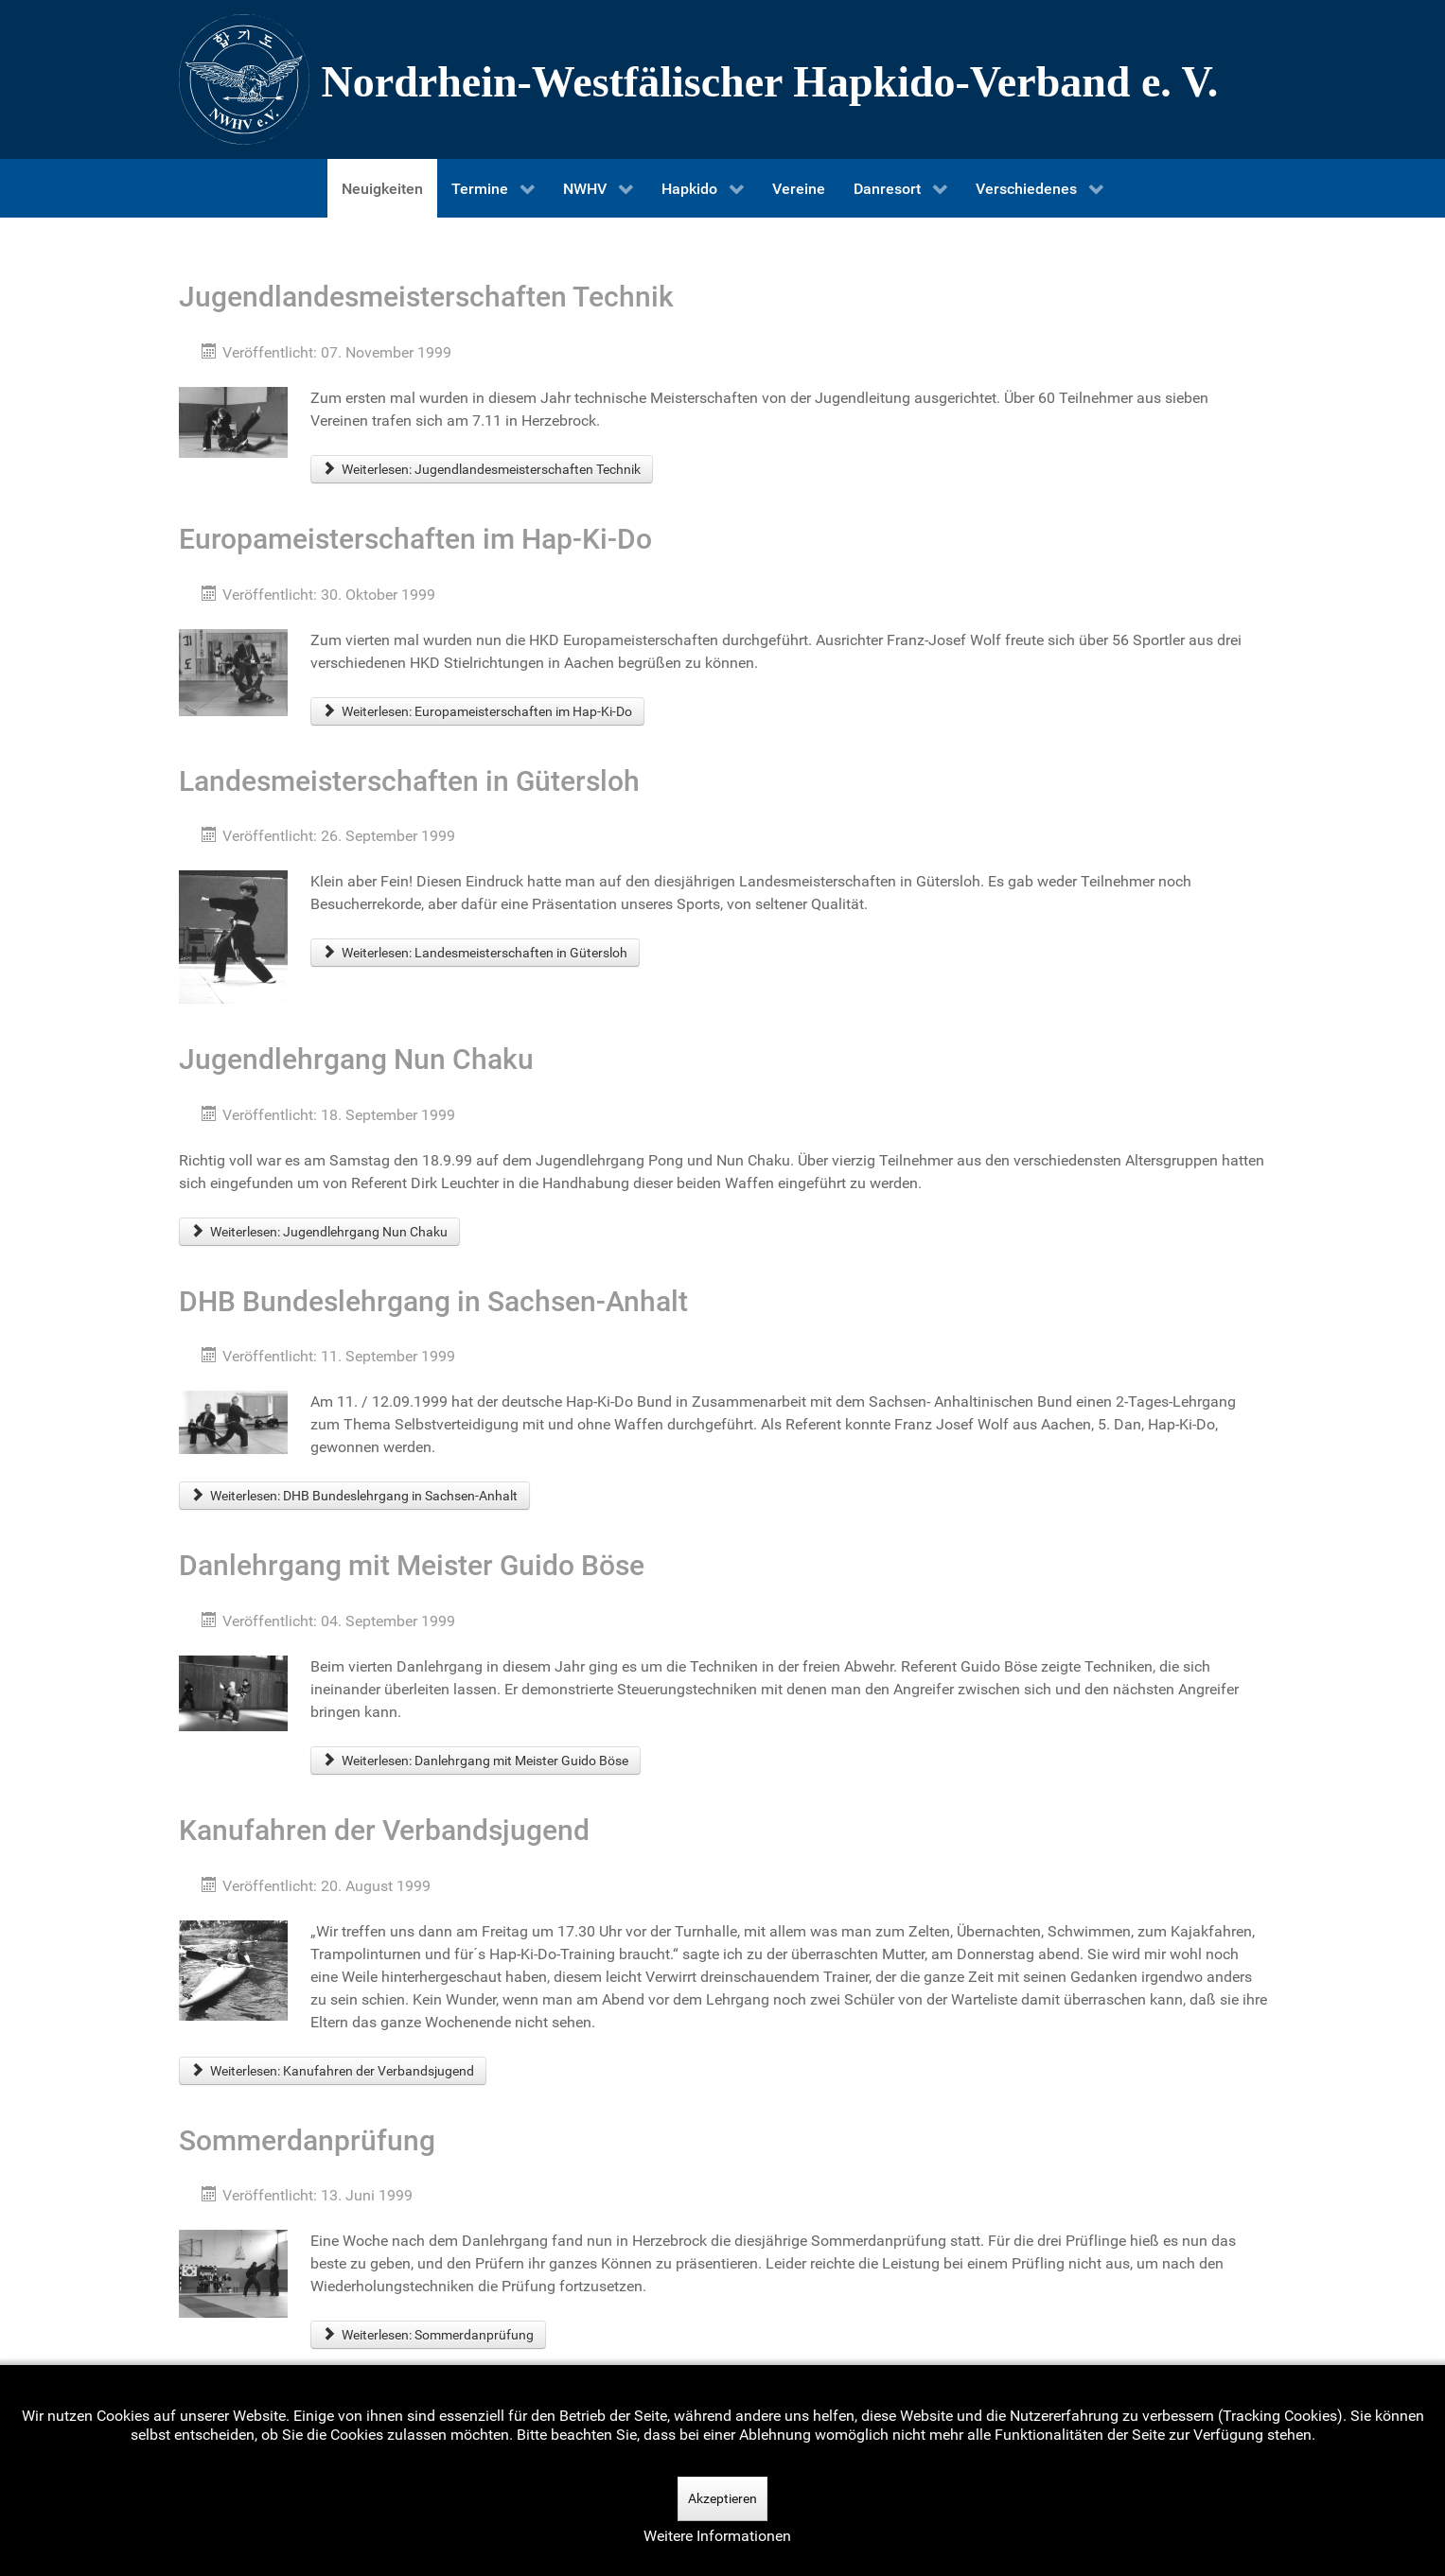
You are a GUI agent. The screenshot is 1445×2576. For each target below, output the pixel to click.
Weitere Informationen (717, 2536)
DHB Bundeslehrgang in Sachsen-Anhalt (433, 1301)
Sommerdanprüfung (307, 2140)
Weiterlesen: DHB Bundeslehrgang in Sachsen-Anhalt (355, 1495)
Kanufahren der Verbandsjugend (384, 1830)
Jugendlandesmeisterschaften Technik (426, 296)
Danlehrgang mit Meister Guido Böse (411, 1565)
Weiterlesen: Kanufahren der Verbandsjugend (333, 2070)
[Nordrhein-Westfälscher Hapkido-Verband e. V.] (723, 79)
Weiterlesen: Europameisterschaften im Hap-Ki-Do (478, 711)
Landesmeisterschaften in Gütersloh (409, 780)
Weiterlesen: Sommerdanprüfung (429, 2334)
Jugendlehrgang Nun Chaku (356, 1059)
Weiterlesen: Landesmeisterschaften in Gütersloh (475, 952)
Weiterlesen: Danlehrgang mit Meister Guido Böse (476, 1760)
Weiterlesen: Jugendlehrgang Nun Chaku (320, 1231)
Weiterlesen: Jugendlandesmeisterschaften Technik (482, 469)
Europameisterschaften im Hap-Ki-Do (415, 538)
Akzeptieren (722, 2498)
